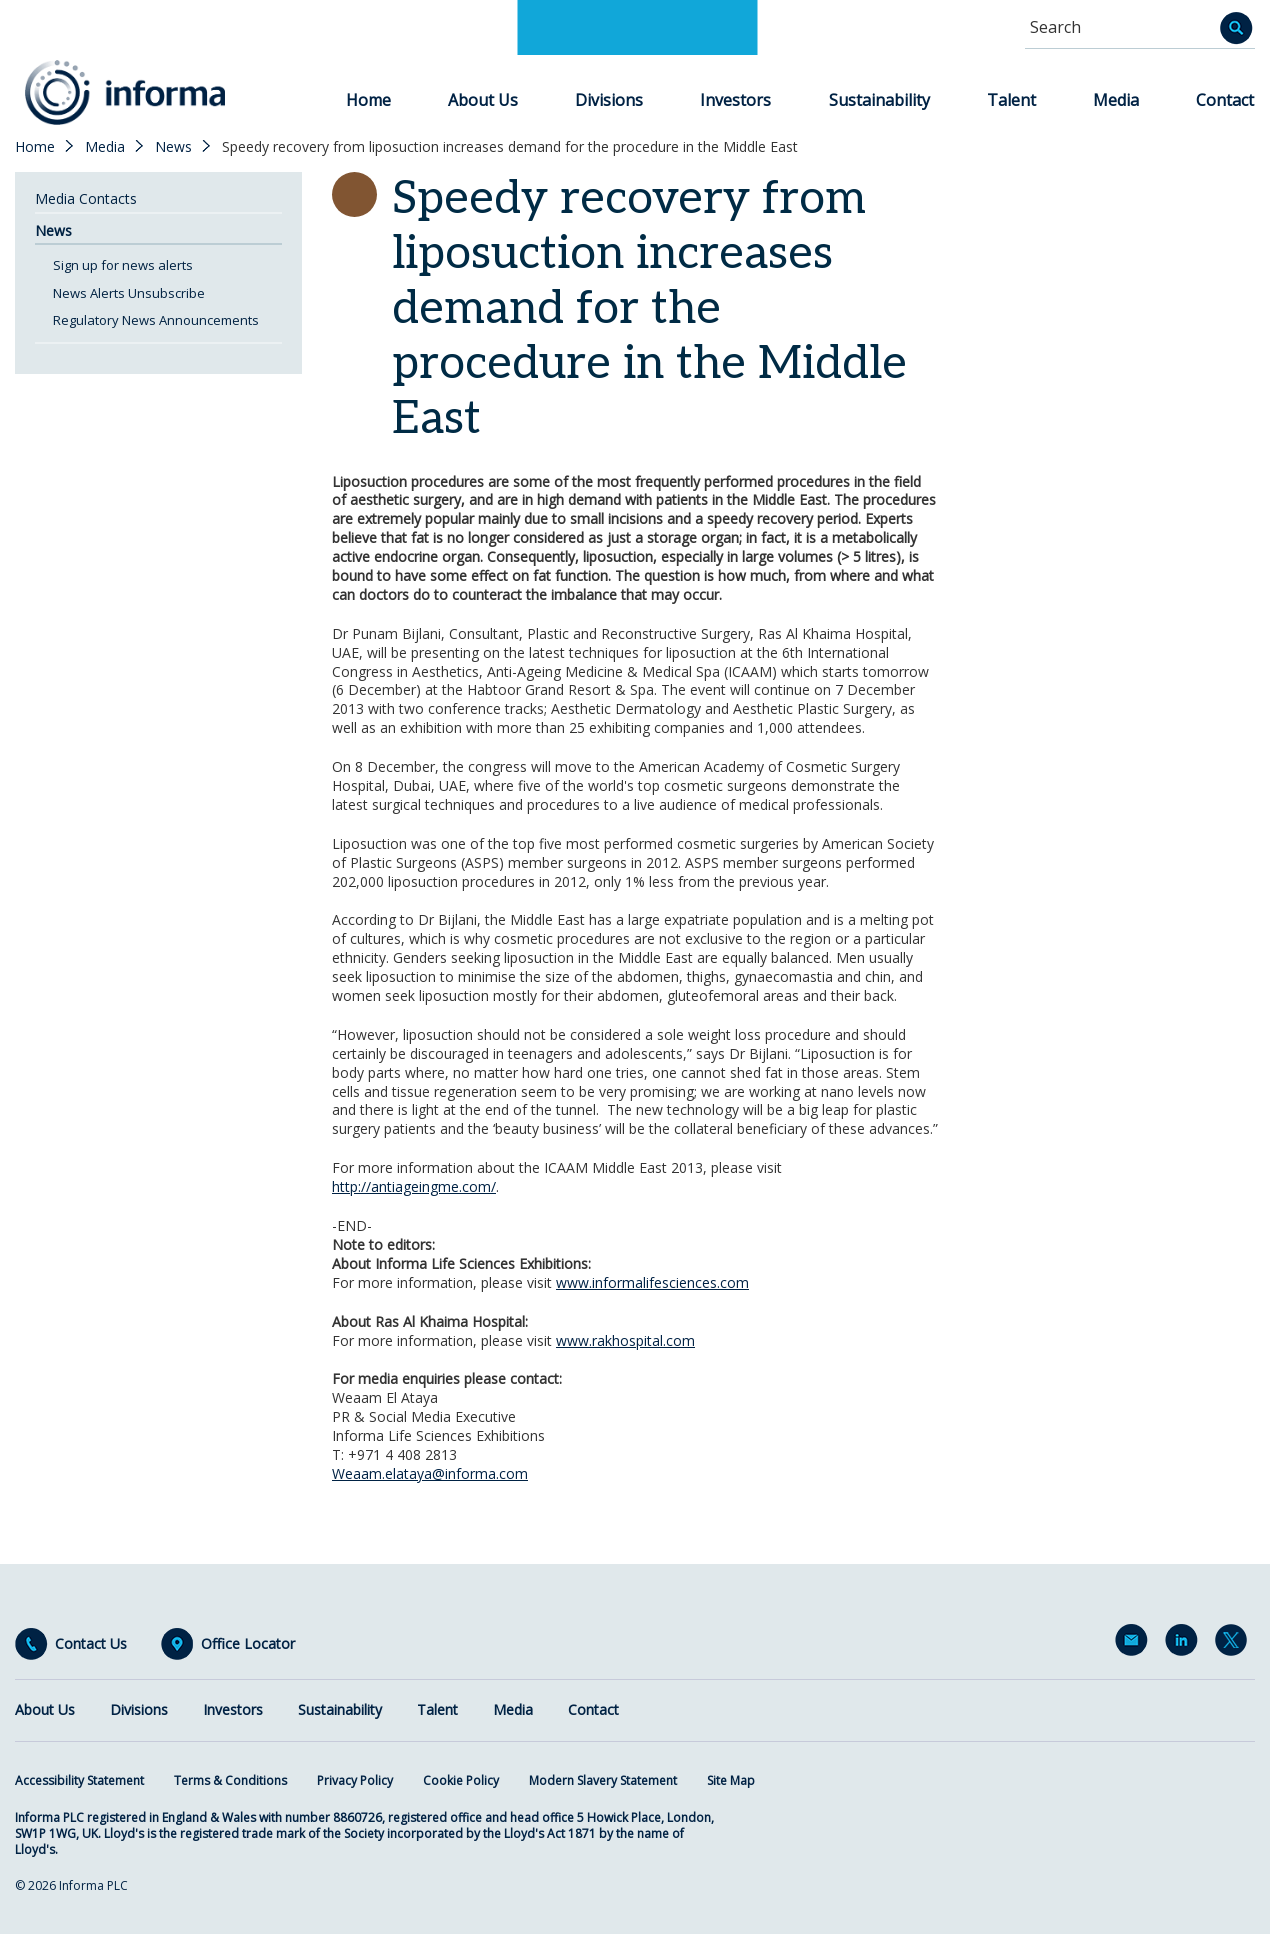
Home (368, 100)
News (173, 147)
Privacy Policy (355, 1780)
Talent (1011, 100)
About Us (483, 100)
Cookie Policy (461, 1780)
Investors (735, 100)
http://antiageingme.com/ (414, 1186)
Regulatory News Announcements (156, 320)
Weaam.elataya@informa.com (430, 1473)
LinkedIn (1185, 1644)
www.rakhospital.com (625, 1340)
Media (1116, 100)
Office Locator (248, 1644)
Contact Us (91, 1644)
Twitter (1235, 1644)
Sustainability (879, 100)
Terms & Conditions (230, 1780)
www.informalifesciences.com (652, 1282)
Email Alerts (1135, 1644)
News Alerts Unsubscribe (129, 293)
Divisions (609, 100)
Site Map (731, 1780)
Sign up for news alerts (123, 265)
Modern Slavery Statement (603, 1780)
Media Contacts (86, 198)
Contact (1225, 100)
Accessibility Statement (79, 1780)
